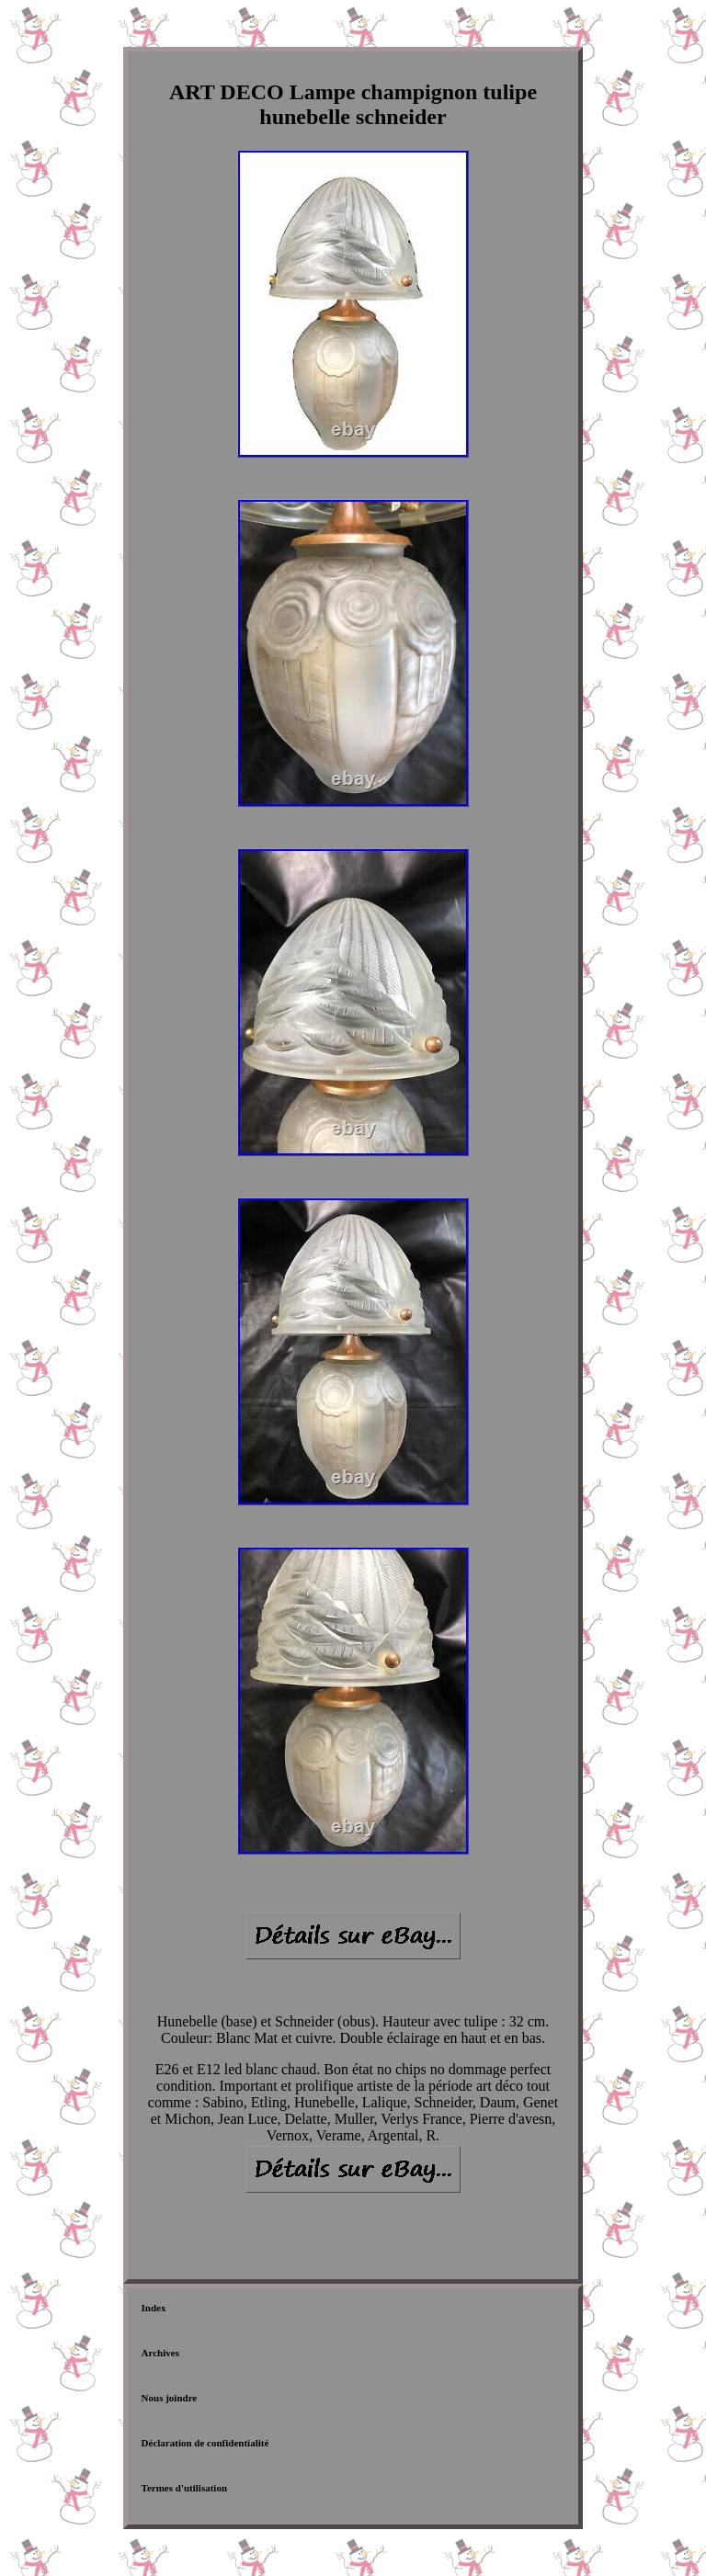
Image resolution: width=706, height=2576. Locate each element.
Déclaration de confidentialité (205, 2442)
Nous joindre (170, 2397)
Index (154, 2307)
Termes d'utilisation (184, 2487)
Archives (160, 2352)
